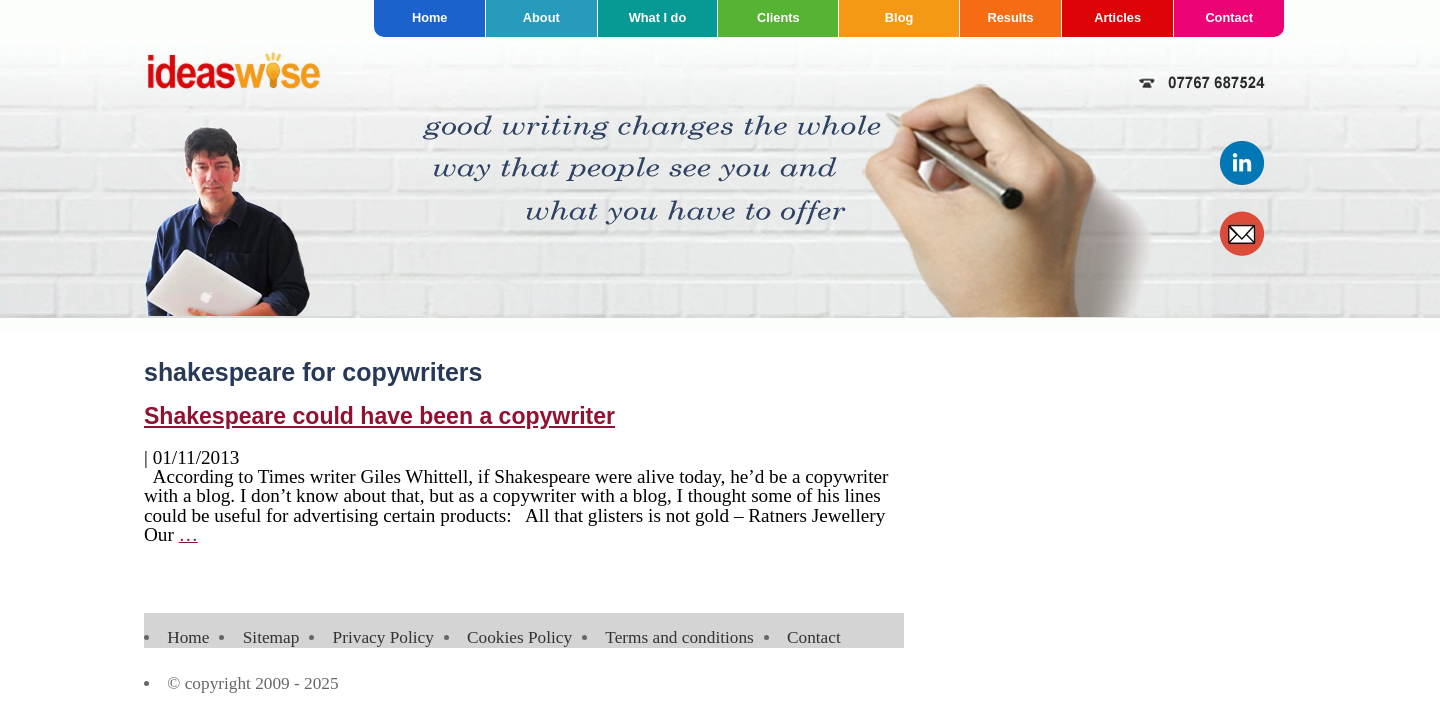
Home (430, 17)
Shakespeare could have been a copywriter (379, 416)
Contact (1229, 17)
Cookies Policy (519, 637)
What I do (658, 17)
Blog (899, 17)
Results (1011, 17)
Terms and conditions (679, 637)
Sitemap (271, 637)
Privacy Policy (383, 637)
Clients (778, 17)
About (541, 17)
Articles (1117, 17)
